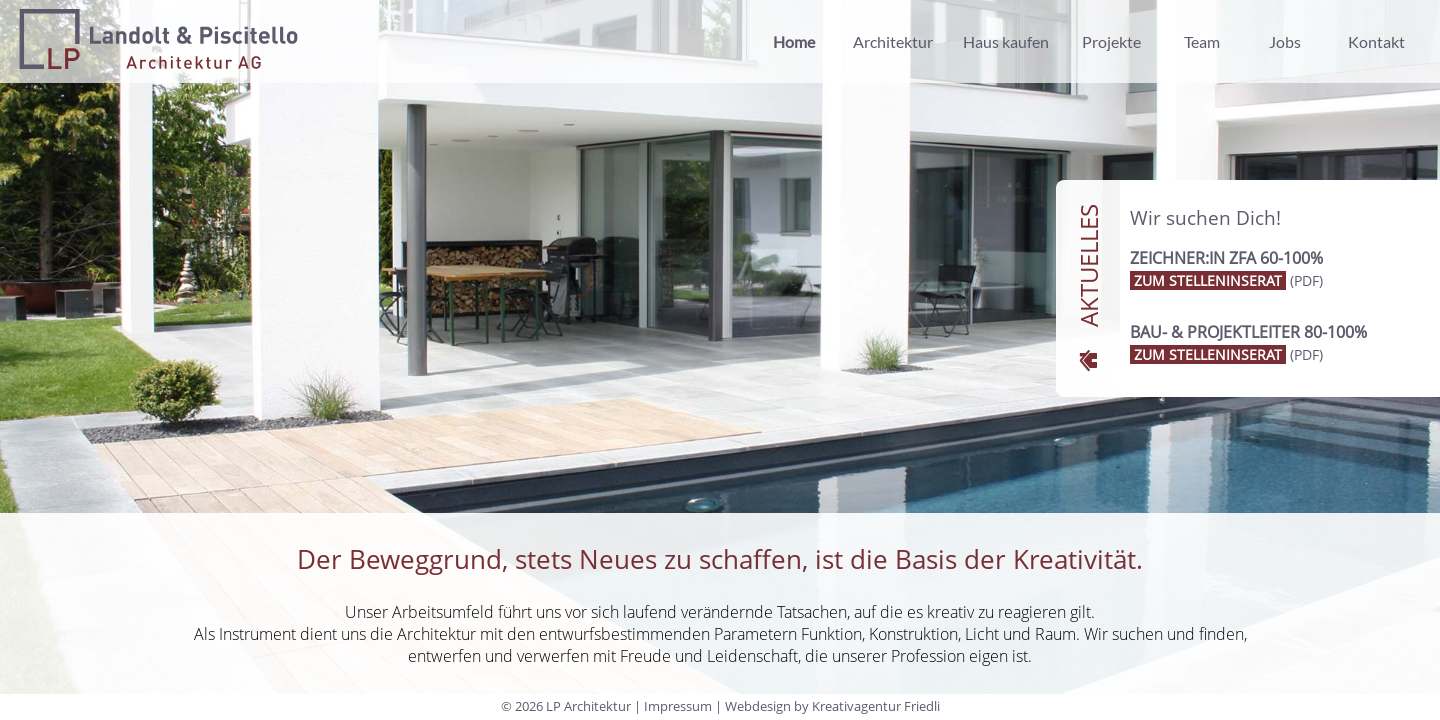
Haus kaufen (1006, 41)
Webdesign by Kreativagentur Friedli (832, 706)
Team (1202, 41)
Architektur (893, 41)
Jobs (1285, 41)
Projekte (1111, 41)
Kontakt (1376, 41)
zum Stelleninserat (1208, 280)
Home (794, 41)
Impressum (678, 706)
